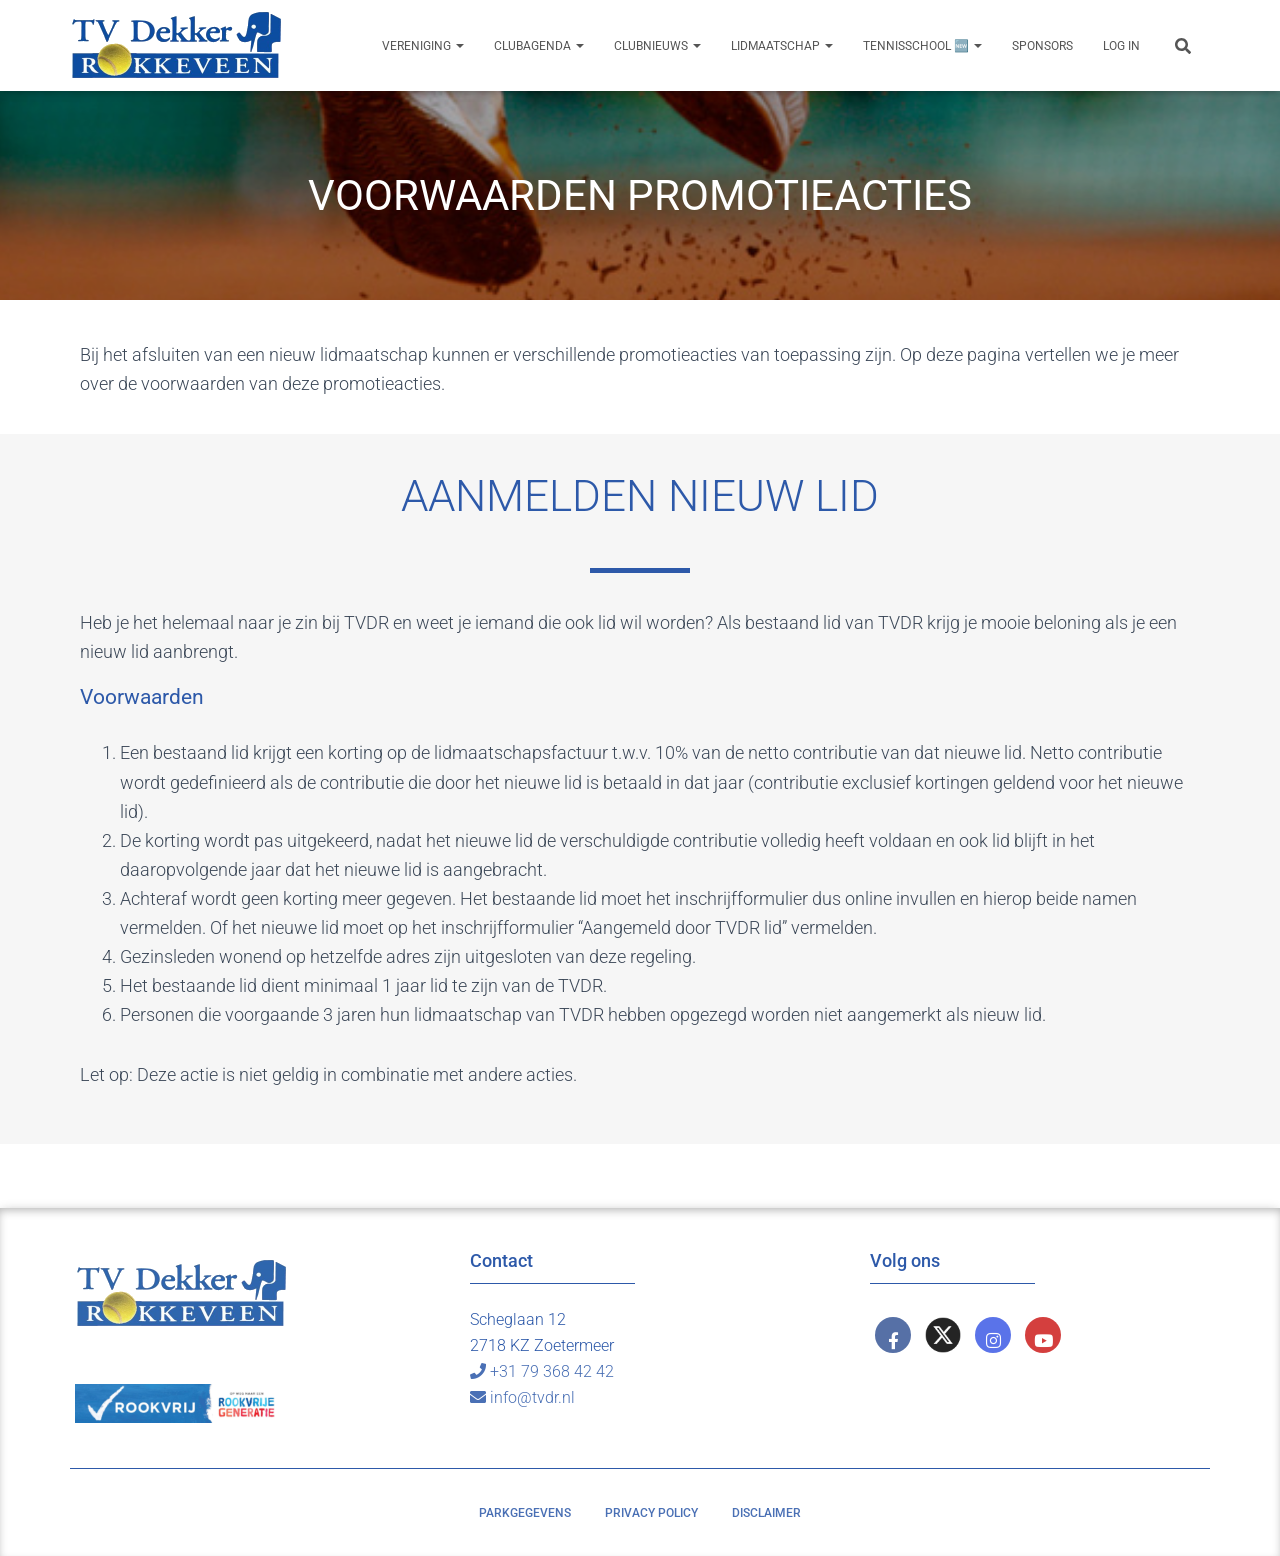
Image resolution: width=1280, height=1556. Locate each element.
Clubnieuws (657, 46)
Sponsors (1042, 46)
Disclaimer (766, 1513)
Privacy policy (651, 1513)
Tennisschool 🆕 (922, 46)
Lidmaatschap (782, 46)
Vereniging (423, 46)
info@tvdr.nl (522, 1397)
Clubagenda (539, 46)
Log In (1121, 46)
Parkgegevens (525, 1513)
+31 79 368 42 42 (542, 1371)
